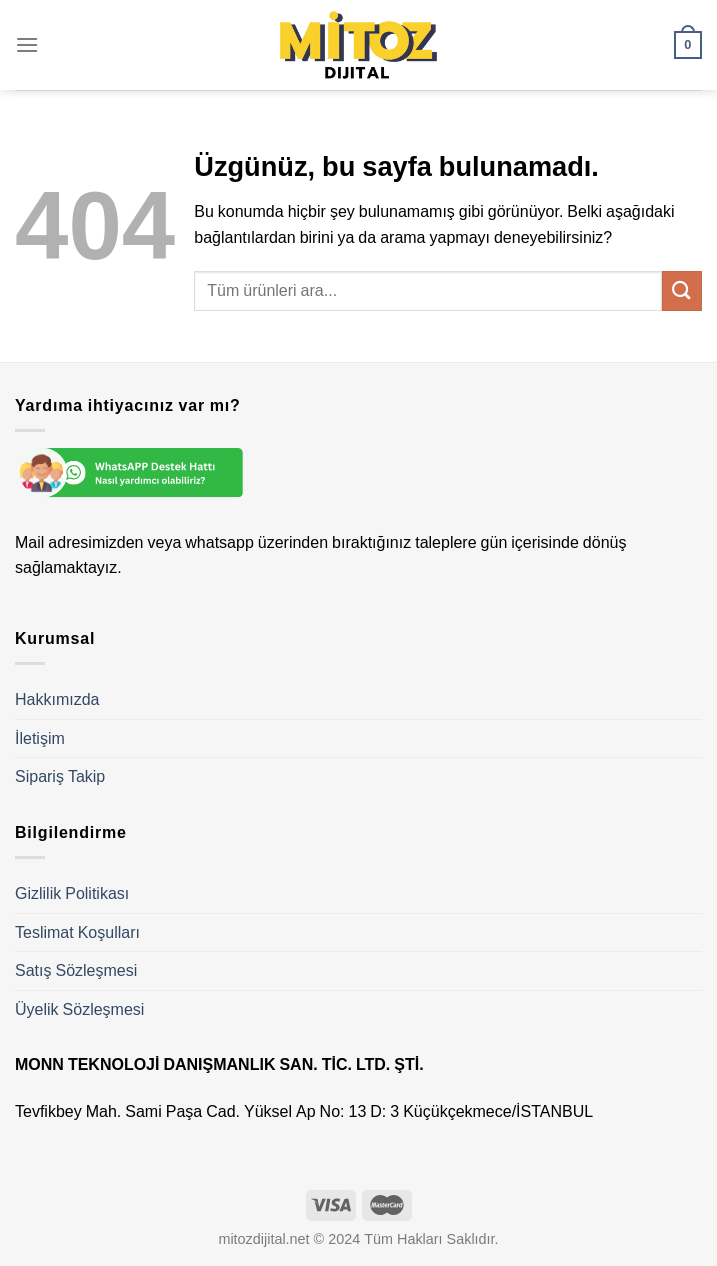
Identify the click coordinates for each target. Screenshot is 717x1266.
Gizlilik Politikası (72, 893)
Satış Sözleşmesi (76, 970)
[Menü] (27, 44)
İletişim (40, 738)
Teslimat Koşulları (77, 932)
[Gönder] (682, 290)
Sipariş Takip (60, 776)
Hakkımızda (57, 699)
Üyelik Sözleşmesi (79, 1009)
